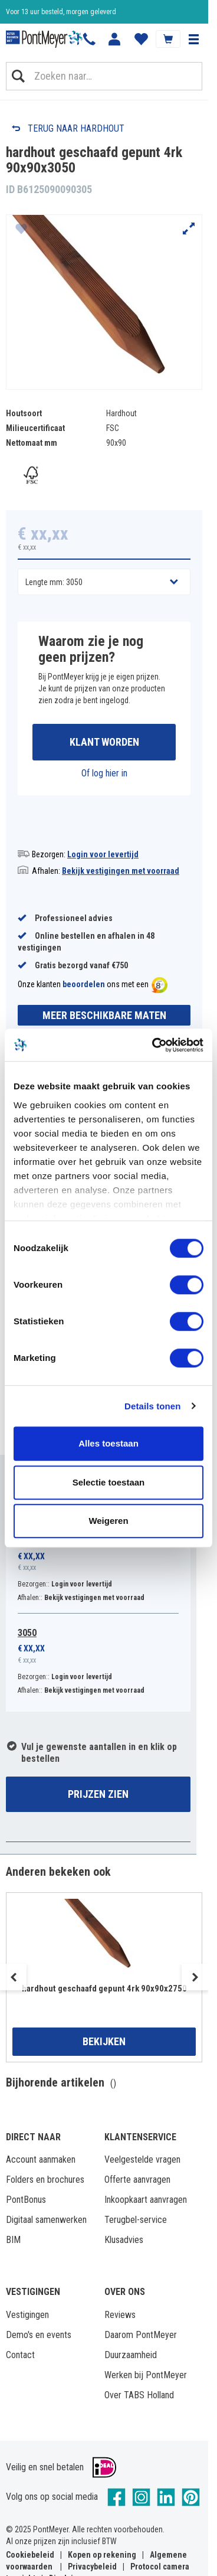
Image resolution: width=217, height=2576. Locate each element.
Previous (13, 1977)
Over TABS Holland (139, 2395)
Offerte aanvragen (137, 2179)
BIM (13, 2239)
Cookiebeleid (30, 2554)
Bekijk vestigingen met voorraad (120, 871)
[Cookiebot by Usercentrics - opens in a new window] (153, 1045)
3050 (27, 1632)
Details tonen (152, 1406)
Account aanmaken (40, 2159)
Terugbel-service (135, 2219)
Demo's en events (38, 2334)
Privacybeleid (92, 2566)
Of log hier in (104, 773)
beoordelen (84, 984)
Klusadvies (123, 2239)
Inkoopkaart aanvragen (145, 2199)
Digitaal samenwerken (46, 2219)
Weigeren (108, 1521)
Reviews (120, 2314)
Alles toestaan (108, 1443)
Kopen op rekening (102, 2554)
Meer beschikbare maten (104, 1015)
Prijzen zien (98, 1794)
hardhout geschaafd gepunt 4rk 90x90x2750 (104, 1988)
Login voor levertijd (103, 854)
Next (195, 1977)
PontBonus (26, 2199)
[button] (193, 39)
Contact (20, 2354)
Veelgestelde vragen (142, 2159)
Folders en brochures (45, 2179)
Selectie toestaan (109, 1482)
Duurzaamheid (130, 2354)
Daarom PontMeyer (140, 2334)
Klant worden (104, 742)
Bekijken (104, 2041)
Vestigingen (27, 2314)
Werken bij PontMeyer (145, 2375)
